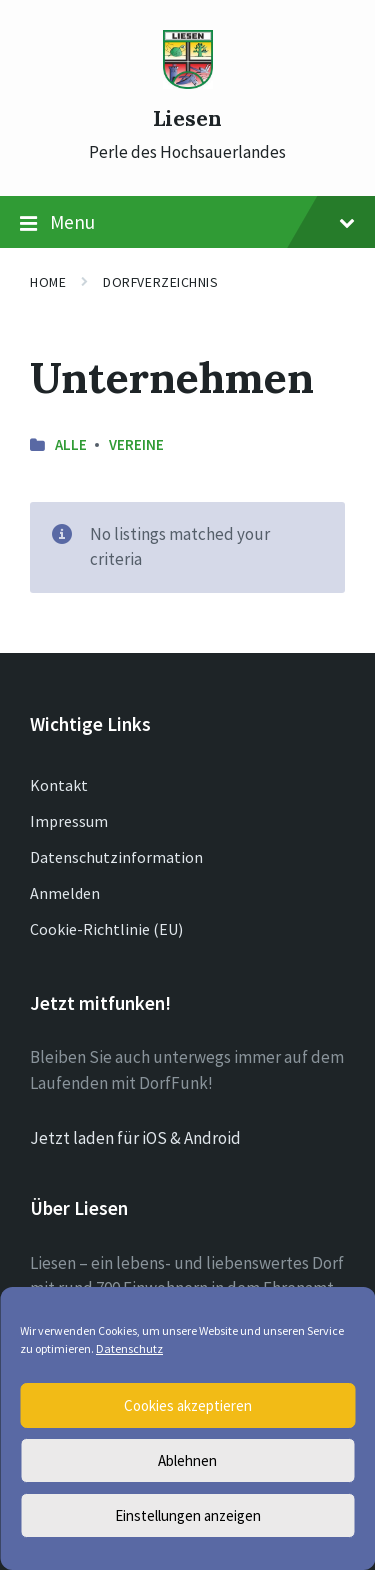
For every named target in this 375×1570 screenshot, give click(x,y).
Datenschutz (129, 1348)
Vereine (136, 444)
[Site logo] (188, 83)
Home (48, 282)
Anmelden (65, 893)
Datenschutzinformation (116, 857)
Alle (71, 444)
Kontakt (59, 785)
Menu (187, 223)
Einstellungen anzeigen (188, 1515)
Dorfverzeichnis (160, 282)
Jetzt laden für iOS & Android (135, 1138)
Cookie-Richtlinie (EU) (106, 929)
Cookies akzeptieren (188, 1405)
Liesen (187, 118)
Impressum (69, 821)
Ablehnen (187, 1460)
